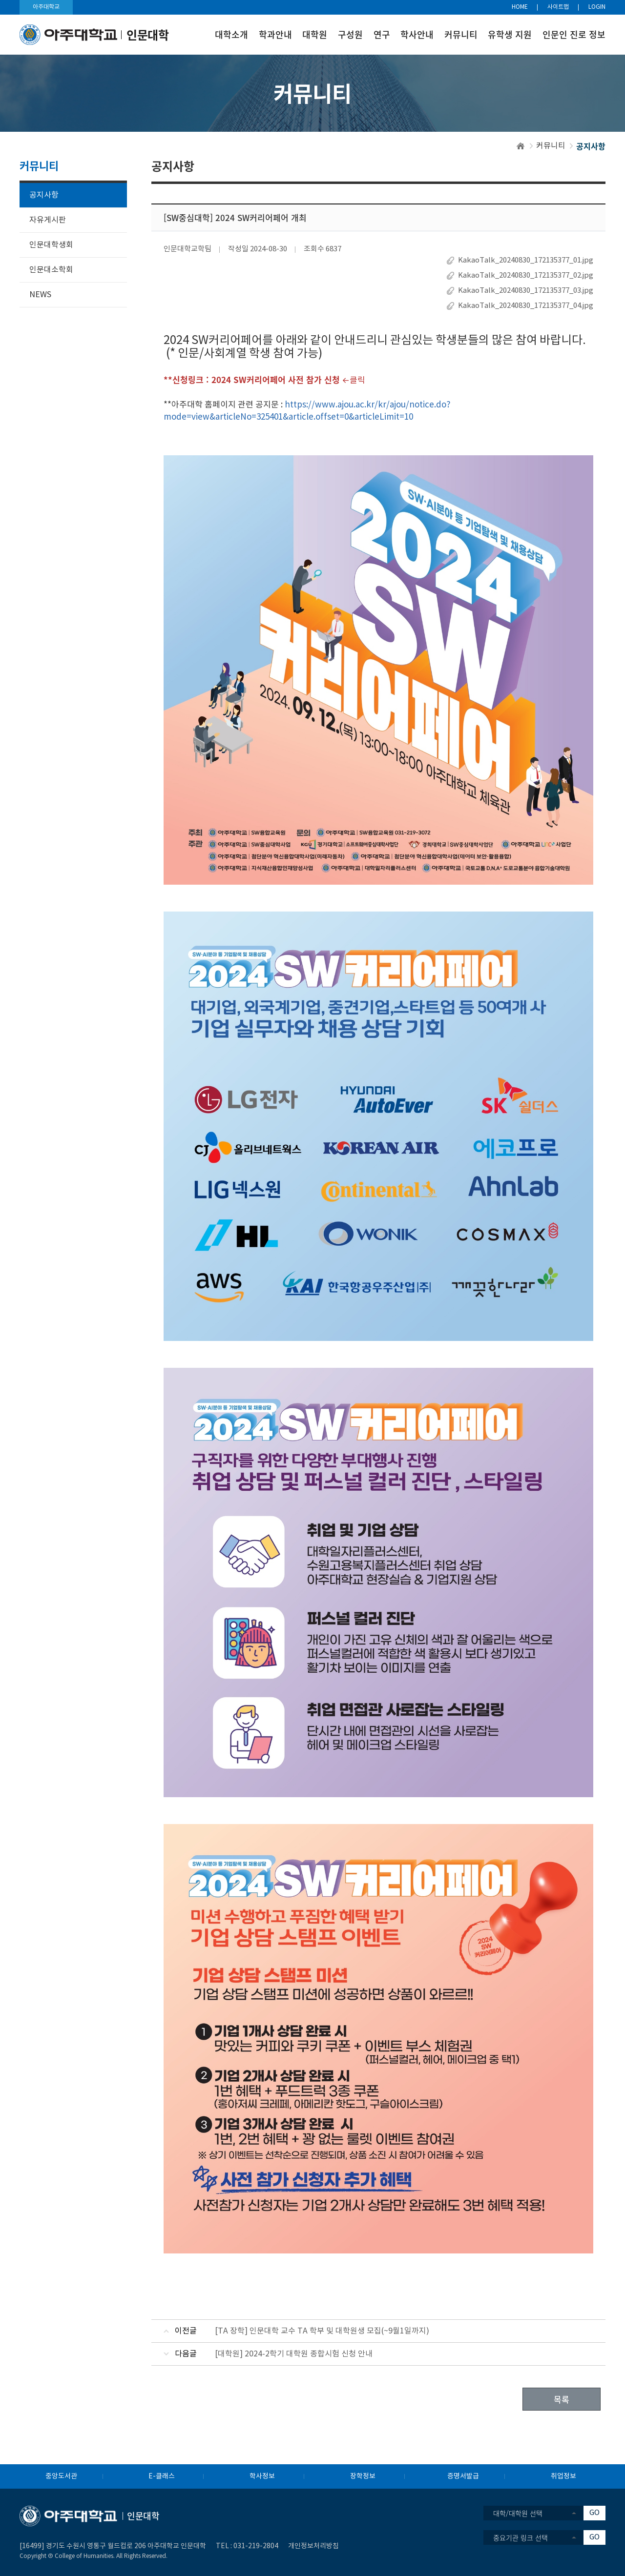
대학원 (314, 34)
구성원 (350, 34)
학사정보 (262, 2476)
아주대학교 (46, 7)
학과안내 (275, 34)
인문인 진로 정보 (573, 34)
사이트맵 (558, 7)
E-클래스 (161, 2476)
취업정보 (563, 2476)
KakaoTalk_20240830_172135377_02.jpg (525, 275)
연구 (382, 34)
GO (594, 2513)
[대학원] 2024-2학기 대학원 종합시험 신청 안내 (294, 2354)
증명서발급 (463, 2476)
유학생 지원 (510, 34)
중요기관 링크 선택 (520, 2537)
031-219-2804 (255, 2546)
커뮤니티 (461, 34)
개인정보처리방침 (313, 2546)
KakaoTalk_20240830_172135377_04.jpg (525, 306)
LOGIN (596, 7)
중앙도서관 (61, 2476)
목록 (561, 2399)
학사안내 (417, 34)
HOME (520, 7)
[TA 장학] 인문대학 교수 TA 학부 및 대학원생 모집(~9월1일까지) (322, 2331)
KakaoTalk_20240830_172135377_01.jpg (525, 260)
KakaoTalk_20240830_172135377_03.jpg (525, 290)
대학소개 (231, 34)
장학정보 (362, 2476)
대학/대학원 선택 (517, 2513)
